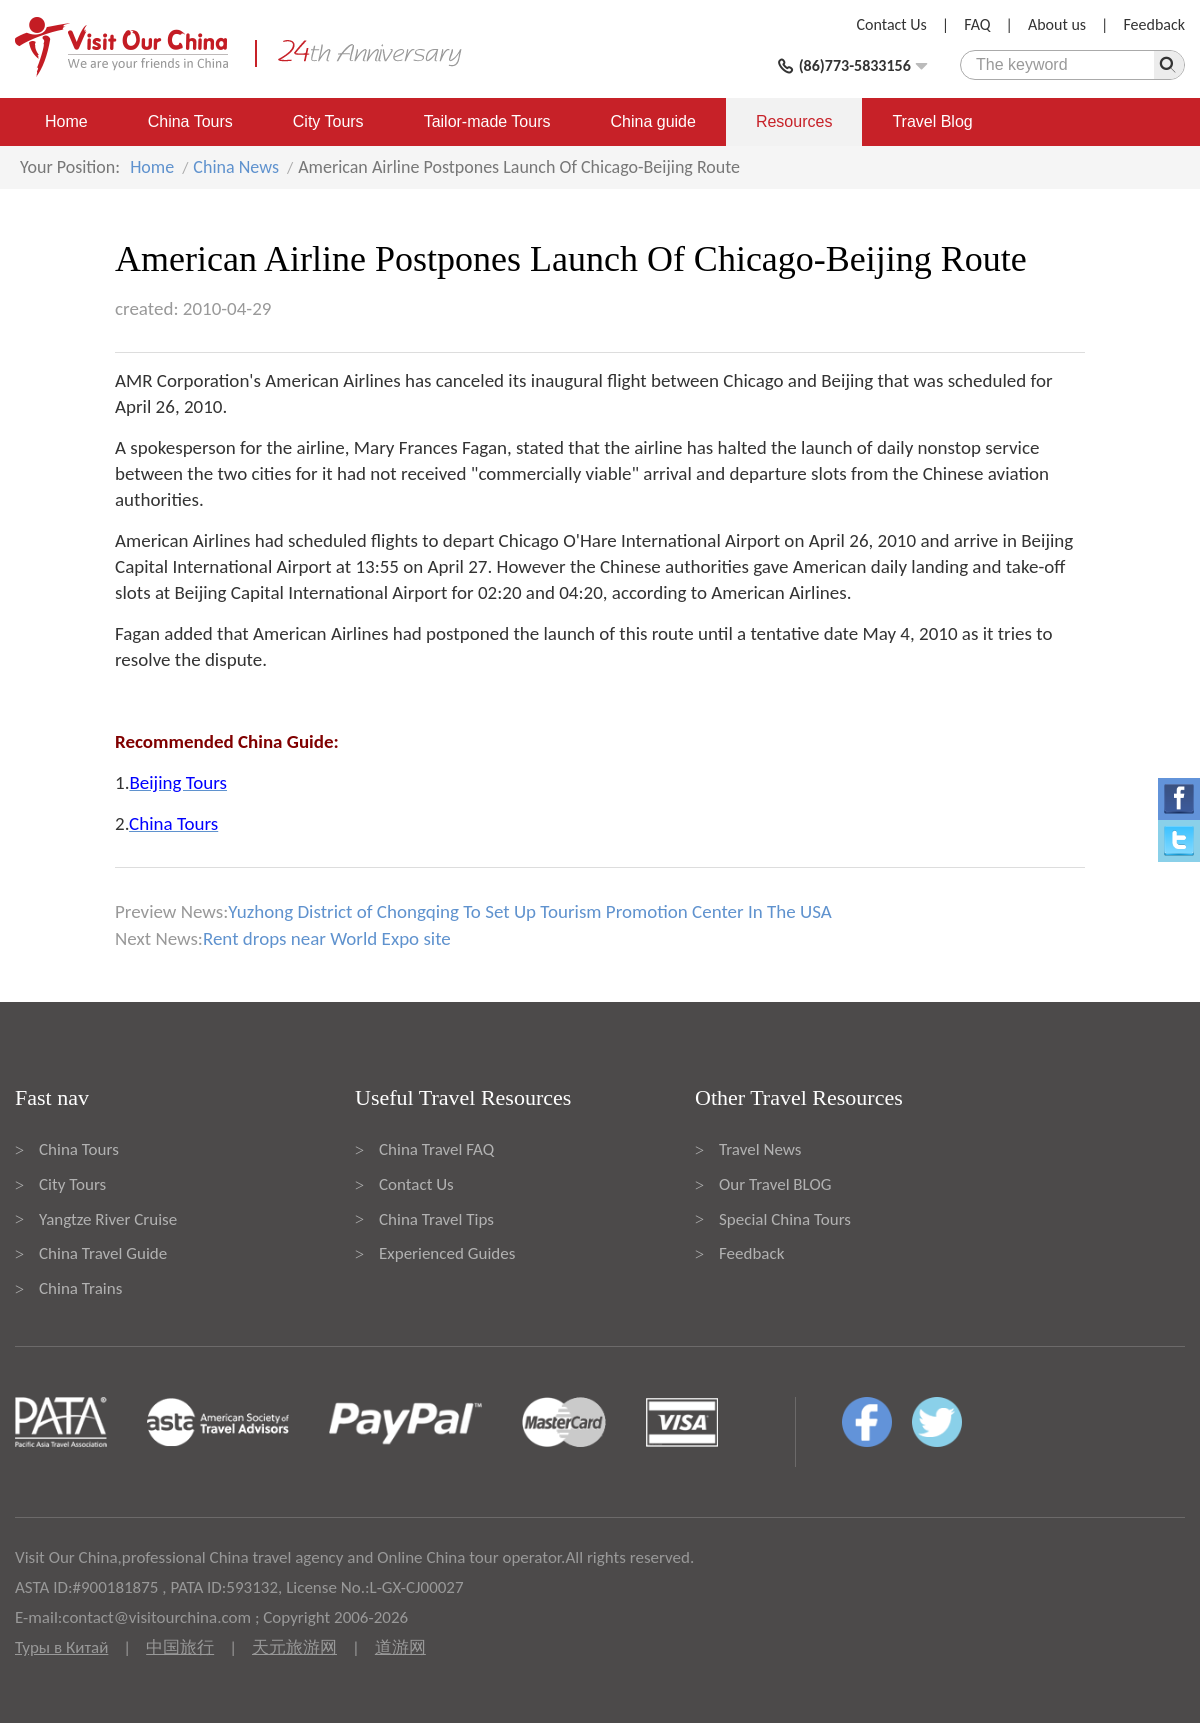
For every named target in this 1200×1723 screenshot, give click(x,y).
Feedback (1154, 24)
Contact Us (892, 24)
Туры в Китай (61, 1647)
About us (1057, 24)
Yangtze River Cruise (108, 1219)
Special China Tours (785, 1219)
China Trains (80, 1288)
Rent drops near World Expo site (327, 938)
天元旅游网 (294, 1647)
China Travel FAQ (436, 1149)
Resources (794, 121)
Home (66, 121)
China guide (653, 121)
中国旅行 (180, 1647)
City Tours (328, 121)
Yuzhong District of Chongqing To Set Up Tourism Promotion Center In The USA (530, 911)
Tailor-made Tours (487, 121)
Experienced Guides (447, 1253)
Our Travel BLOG (775, 1184)
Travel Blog (932, 121)
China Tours (190, 121)
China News (236, 167)
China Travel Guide (103, 1253)
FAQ (977, 24)
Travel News (760, 1149)
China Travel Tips (436, 1219)
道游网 (400, 1647)
